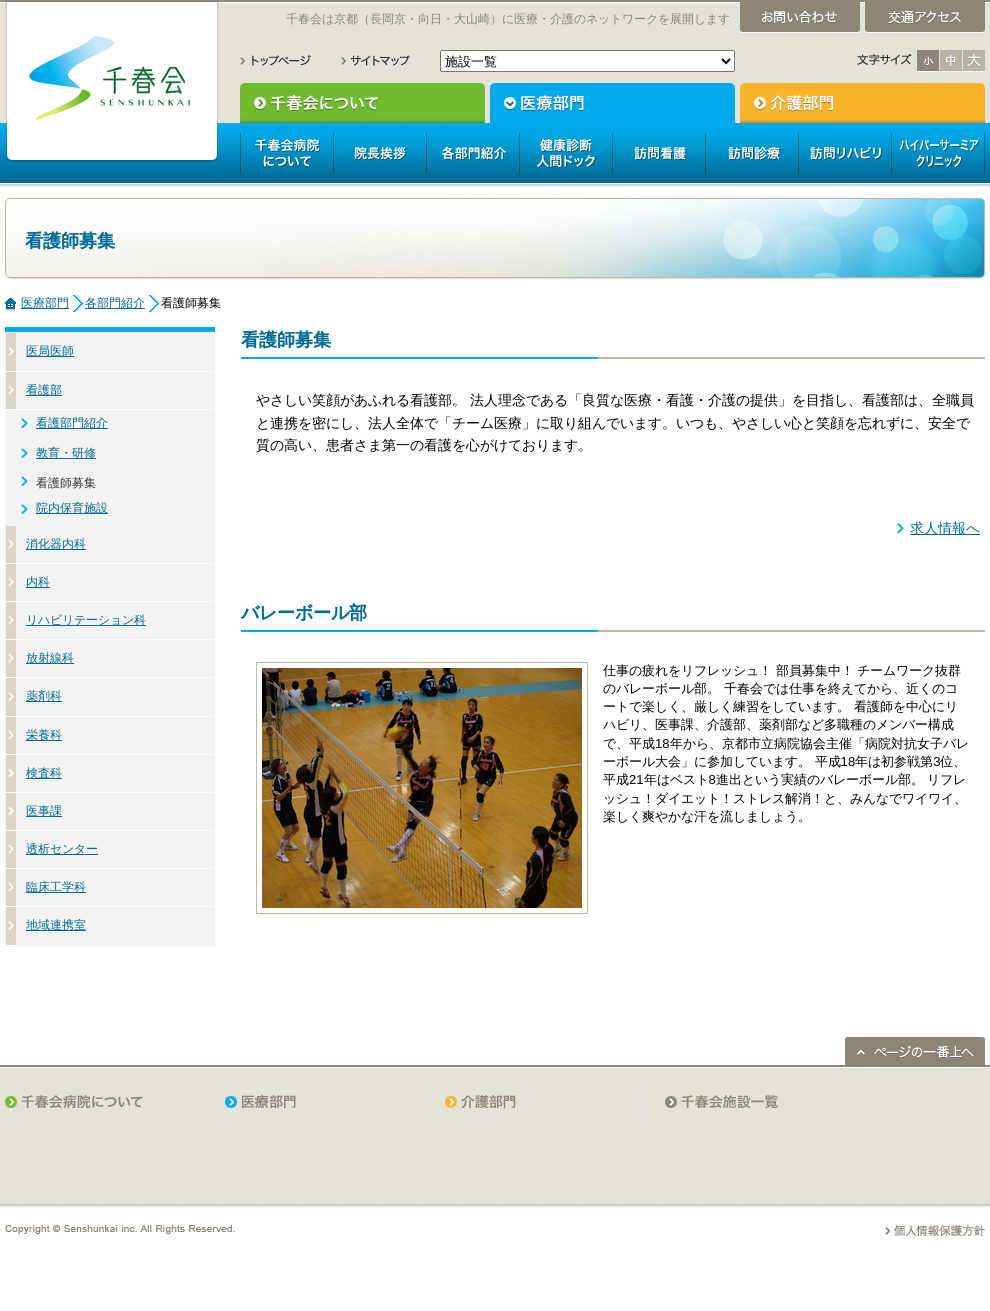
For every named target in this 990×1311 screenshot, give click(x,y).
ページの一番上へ (915, 1051)
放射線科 (50, 658)
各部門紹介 (472, 153)
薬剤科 (44, 696)
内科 (38, 582)
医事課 (44, 811)
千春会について (362, 103)
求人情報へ (945, 528)
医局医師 (50, 351)
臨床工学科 (56, 887)
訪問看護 (658, 153)
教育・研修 (66, 453)
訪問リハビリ (844, 153)
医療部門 (612, 103)
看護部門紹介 (72, 423)
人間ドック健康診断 (565, 153)
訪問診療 (751, 153)
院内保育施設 (72, 508)
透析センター (62, 849)
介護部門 (862, 103)
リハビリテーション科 (86, 620)
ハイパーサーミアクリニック (938, 153)
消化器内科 (56, 544)
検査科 (44, 773)
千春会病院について (286, 153)
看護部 (44, 390)
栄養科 (44, 735)
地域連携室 (56, 925)
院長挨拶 (379, 153)
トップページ (276, 60)
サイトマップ (375, 60)
